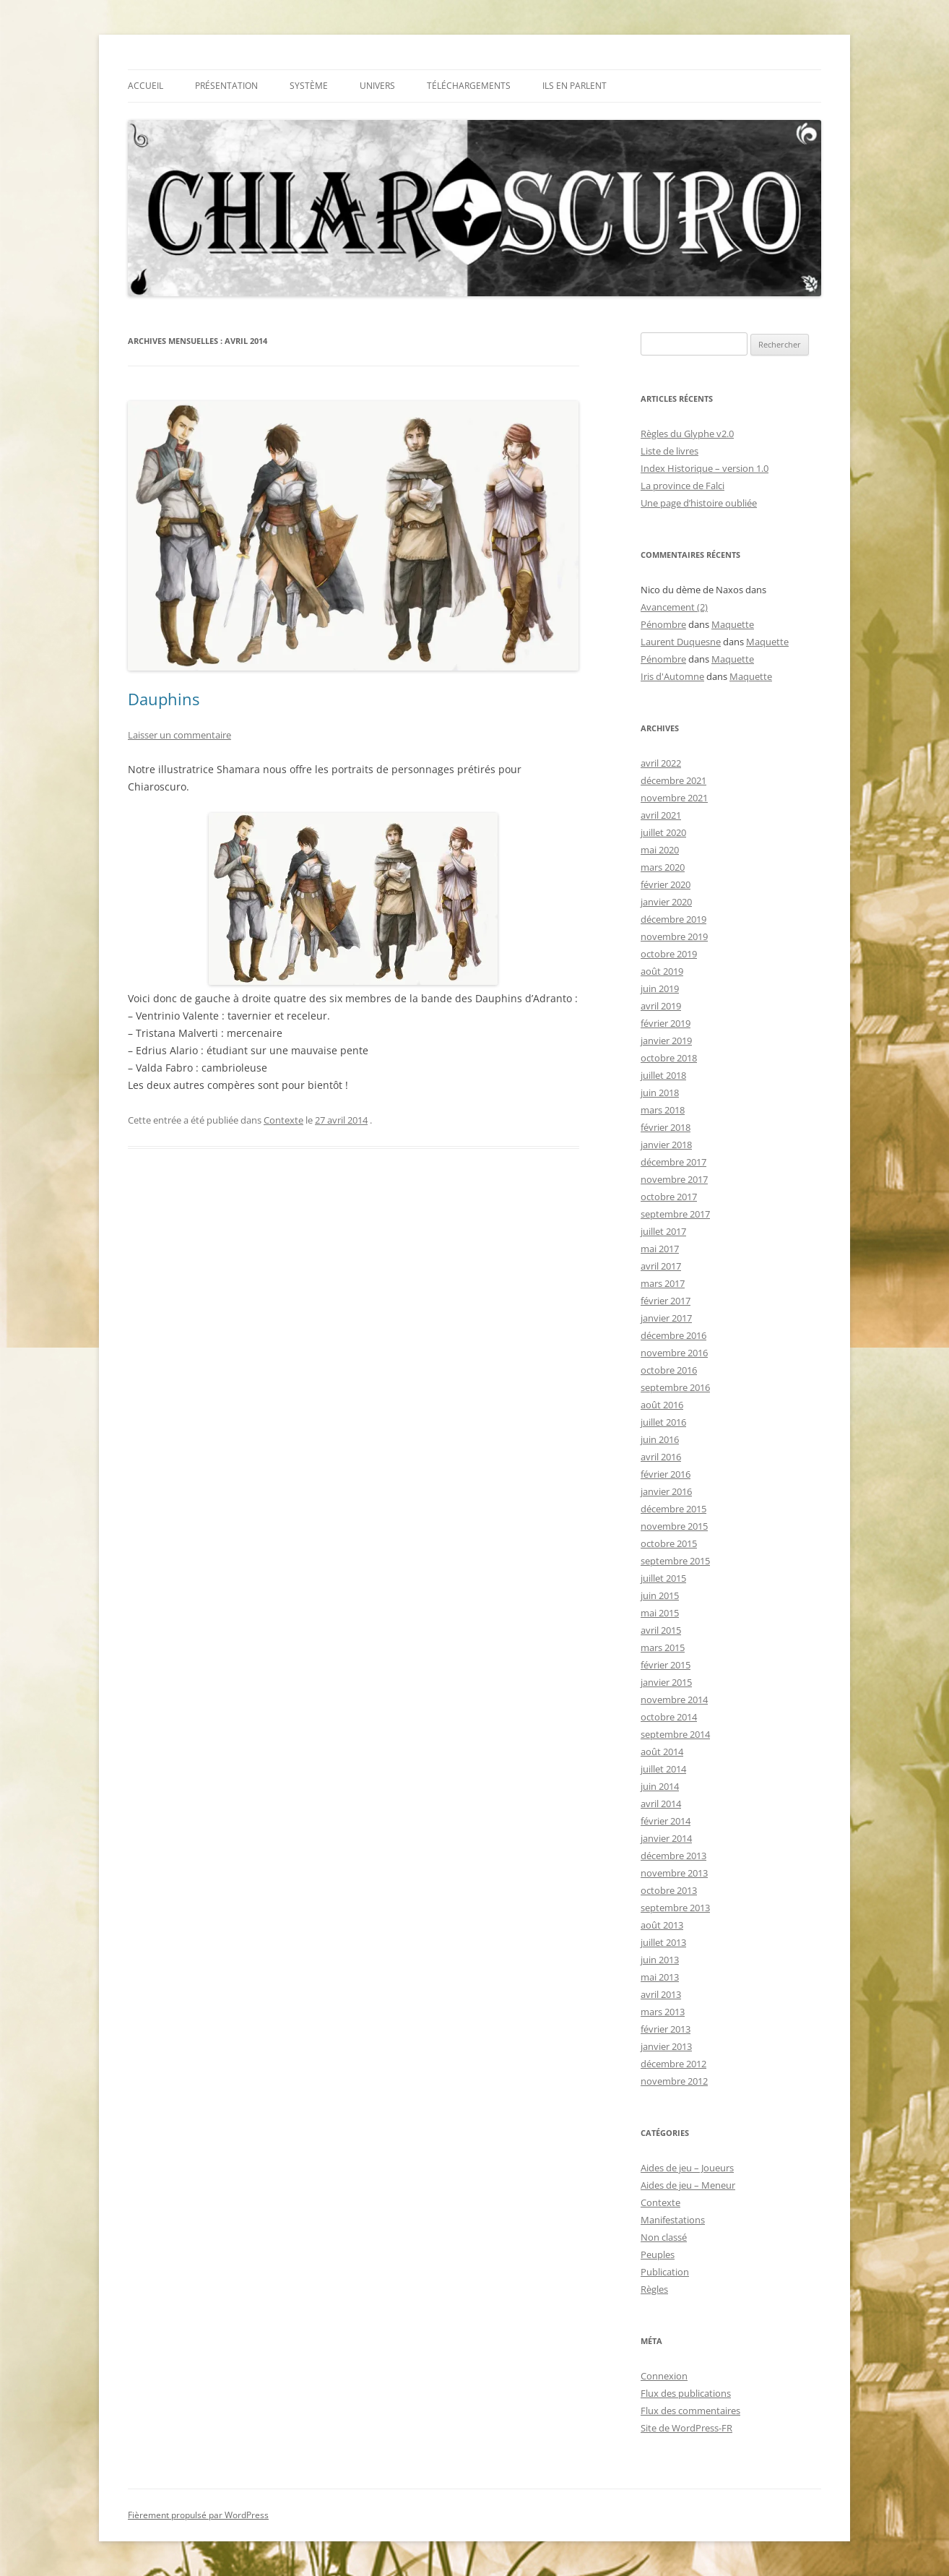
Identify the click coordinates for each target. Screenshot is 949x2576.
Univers (377, 85)
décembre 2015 (673, 1508)
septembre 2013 (675, 1907)
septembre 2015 (675, 1560)
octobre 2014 (669, 1716)
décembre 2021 (673, 780)
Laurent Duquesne (681, 641)
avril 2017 (661, 1265)
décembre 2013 (673, 1855)
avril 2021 (661, 815)
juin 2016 (660, 1439)
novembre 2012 (674, 2081)
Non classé (664, 2237)
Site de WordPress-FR (686, 2427)
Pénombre (663, 624)
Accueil (145, 85)
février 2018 (665, 1127)
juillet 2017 (663, 1231)
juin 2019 (660, 988)
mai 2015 (660, 1612)
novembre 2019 (674, 936)
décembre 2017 (673, 1161)
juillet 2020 (663, 832)
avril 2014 (661, 1803)
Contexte (283, 1120)
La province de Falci (682, 485)
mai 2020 (660, 849)
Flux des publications (686, 2393)
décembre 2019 (673, 919)
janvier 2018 (666, 1144)
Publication (665, 2271)
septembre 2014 (675, 1734)
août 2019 (662, 971)
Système (309, 85)
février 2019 (665, 1023)
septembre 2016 (675, 1387)
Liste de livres (669, 450)
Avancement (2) (674, 606)
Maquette (732, 624)
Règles (654, 2289)
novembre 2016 (674, 1352)
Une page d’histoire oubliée (699, 502)
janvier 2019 (666, 1040)
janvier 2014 (666, 1838)
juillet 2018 (663, 1075)
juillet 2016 (663, 1422)
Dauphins (163, 699)
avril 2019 (661, 1005)
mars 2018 (663, 1109)
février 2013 (665, 2029)
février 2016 (665, 1474)
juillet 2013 (663, 1942)
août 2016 (662, 1404)
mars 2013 (663, 2011)
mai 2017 (660, 1248)
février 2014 (665, 1820)
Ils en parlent (574, 85)
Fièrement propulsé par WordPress (198, 2515)
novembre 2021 (674, 797)
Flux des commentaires (690, 2410)
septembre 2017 (675, 1213)
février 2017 (665, 1300)
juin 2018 (660, 1092)
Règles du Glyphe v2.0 (687, 433)
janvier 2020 (666, 901)
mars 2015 (663, 1647)
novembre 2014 (674, 1699)
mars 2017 (663, 1283)
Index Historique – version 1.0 (704, 468)
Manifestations (673, 2219)
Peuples (658, 2254)
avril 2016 (661, 1456)
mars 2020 (663, 867)
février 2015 (665, 1664)
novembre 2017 (674, 1179)
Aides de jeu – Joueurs (687, 2167)
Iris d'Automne (672, 676)
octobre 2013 (669, 1890)
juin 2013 (660, 1959)
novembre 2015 (674, 1526)
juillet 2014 (663, 1768)
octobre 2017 (669, 1196)
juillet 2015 (663, 1578)
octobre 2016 (669, 1370)
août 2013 (662, 1924)
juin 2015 (660, 1595)
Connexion (664, 2375)
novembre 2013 (674, 1872)
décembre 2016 (673, 1335)
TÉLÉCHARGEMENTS (469, 85)
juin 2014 (660, 1786)
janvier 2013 (666, 2046)
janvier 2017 (666, 1317)
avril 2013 (661, 1994)
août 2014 (662, 1751)
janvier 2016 (666, 1491)
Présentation (226, 85)
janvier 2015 (666, 1682)
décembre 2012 (673, 2063)
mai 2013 (660, 1976)
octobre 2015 (669, 1543)
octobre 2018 (669, 1057)
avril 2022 (661, 763)
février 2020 (665, 884)
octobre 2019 (669, 953)
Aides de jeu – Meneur (688, 2185)
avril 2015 (661, 1630)
